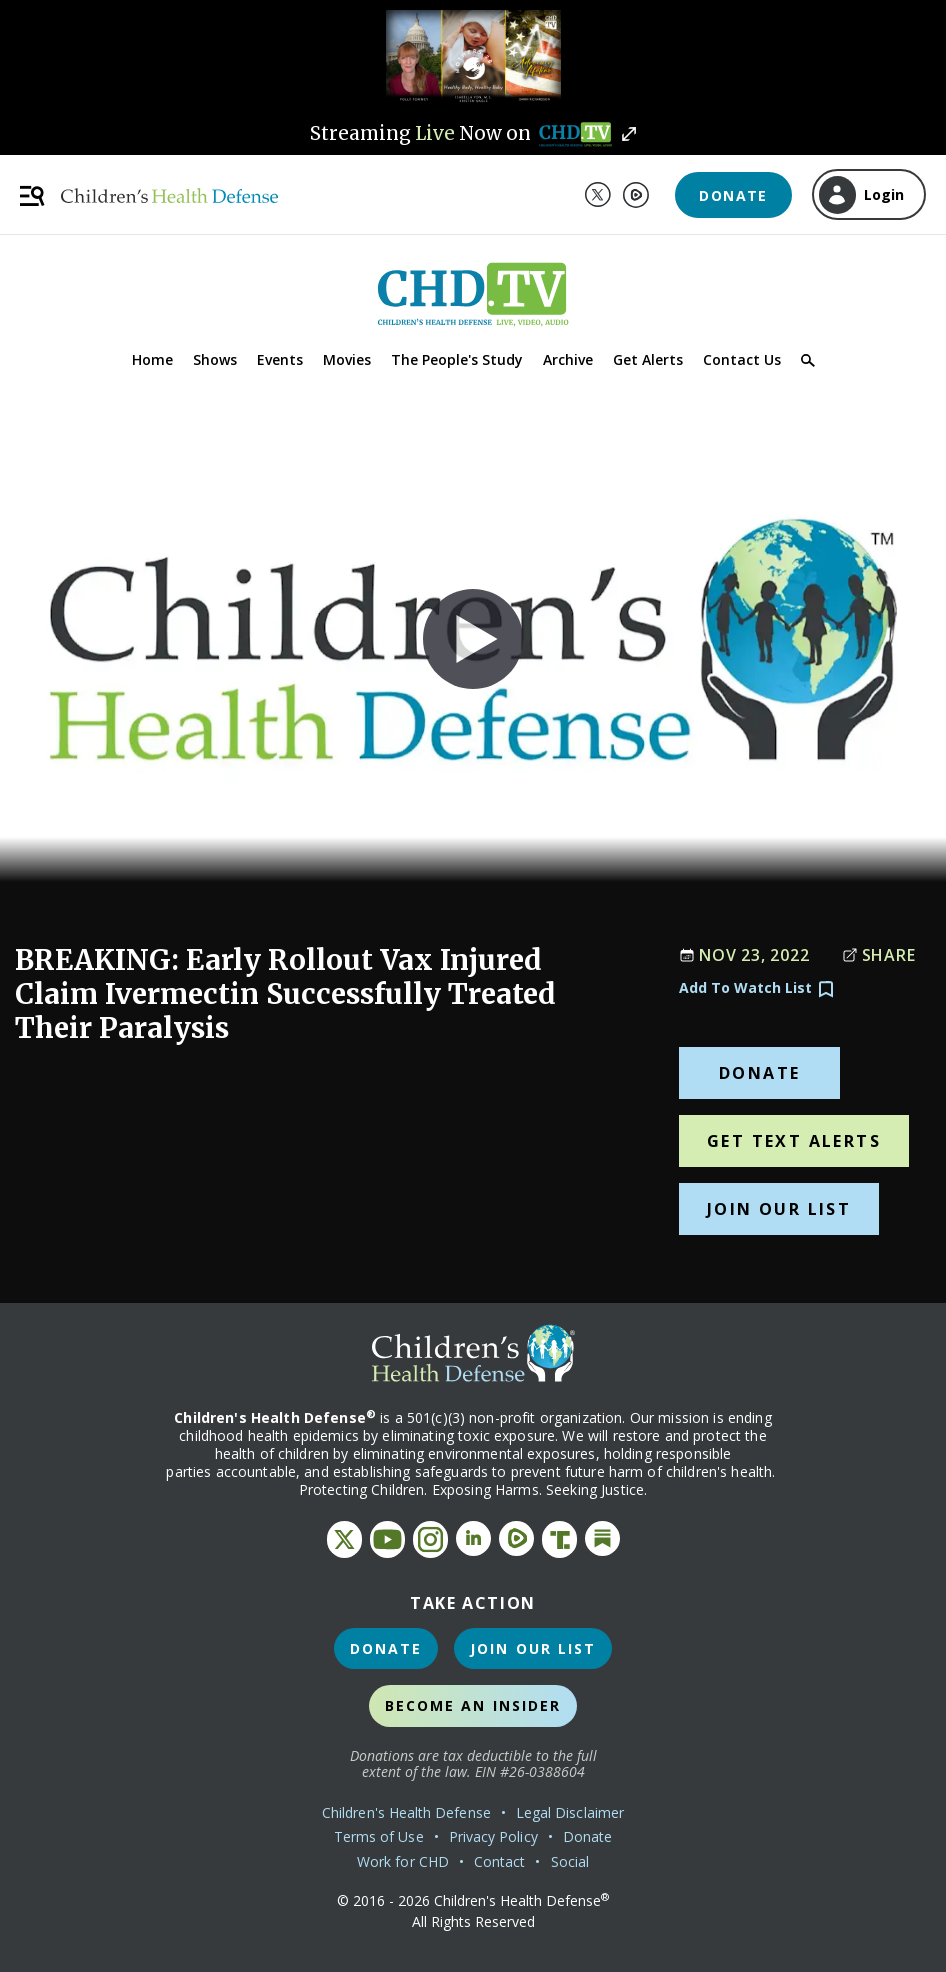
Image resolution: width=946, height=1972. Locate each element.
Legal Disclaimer (570, 1812)
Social (570, 1861)
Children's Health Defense (406, 1812)
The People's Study (457, 359)
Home (152, 359)
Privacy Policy (493, 1836)
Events (280, 359)
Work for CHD (403, 1861)
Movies (347, 359)
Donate (733, 195)
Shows (215, 359)
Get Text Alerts (794, 1141)
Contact (500, 1861)
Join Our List (779, 1209)
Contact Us (742, 359)
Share (879, 955)
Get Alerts (648, 359)
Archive (568, 359)
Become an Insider (473, 1705)
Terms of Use (379, 1836)
